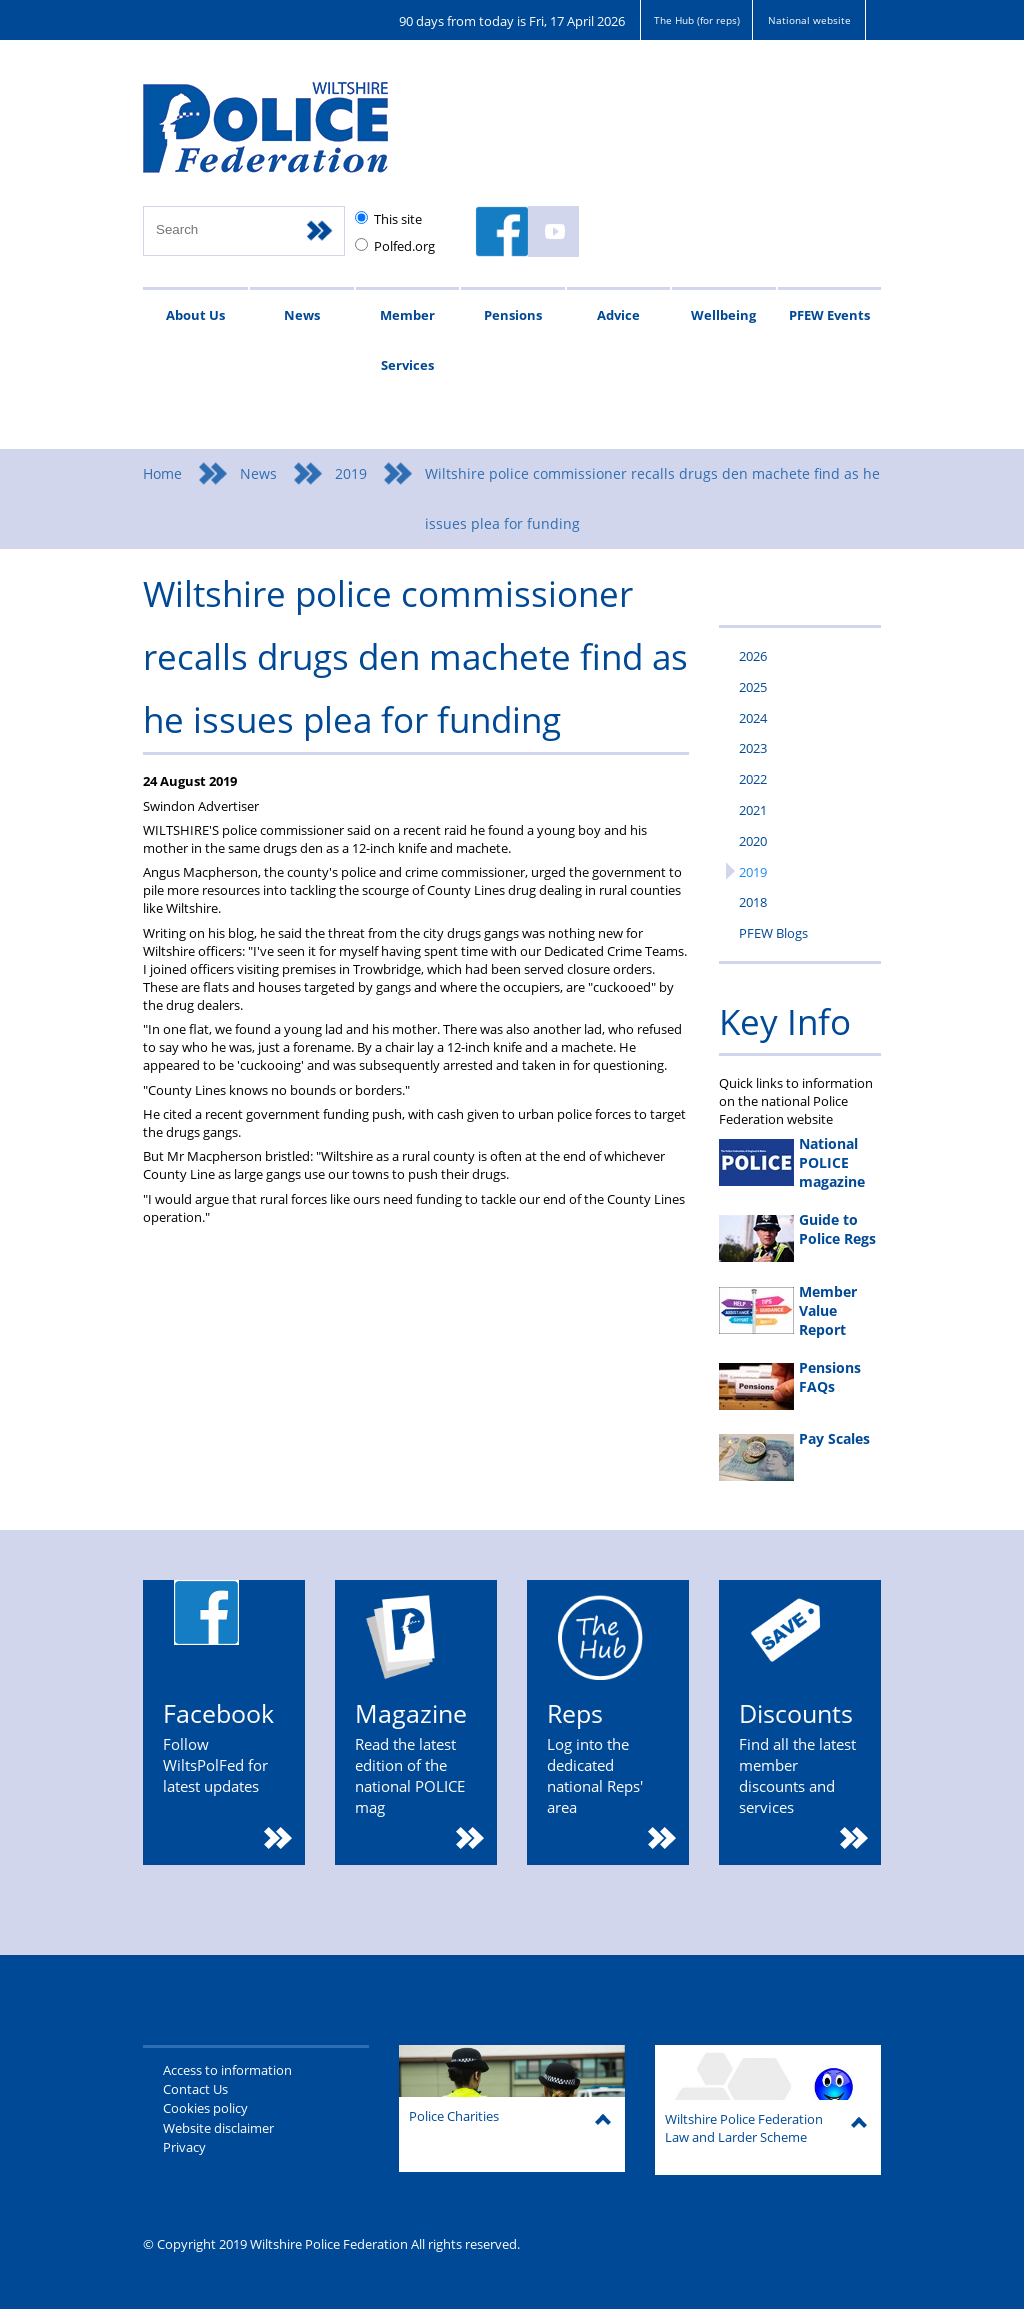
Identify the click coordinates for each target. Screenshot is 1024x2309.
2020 (753, 841)
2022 (753, 779)
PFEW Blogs (773, 933)
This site (398, 219)
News (302, 315)
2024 (753, 718)
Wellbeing (723, 315)
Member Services (407, 340)
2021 (753, 810)
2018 (753, 902)
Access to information (227, 2070)
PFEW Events (829, 315)
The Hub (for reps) (697, 20)
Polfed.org (404, 246)
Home (162, 473)
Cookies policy (205, 2108)
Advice (618, 315)
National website (809, 20)
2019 (351, 473)
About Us (195, 315)
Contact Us (195, 2089)
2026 (753, 656)
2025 (753, 687)
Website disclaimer (218, 2128)
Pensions (513, 315)
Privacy (184, 2147)
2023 (753, 748)
